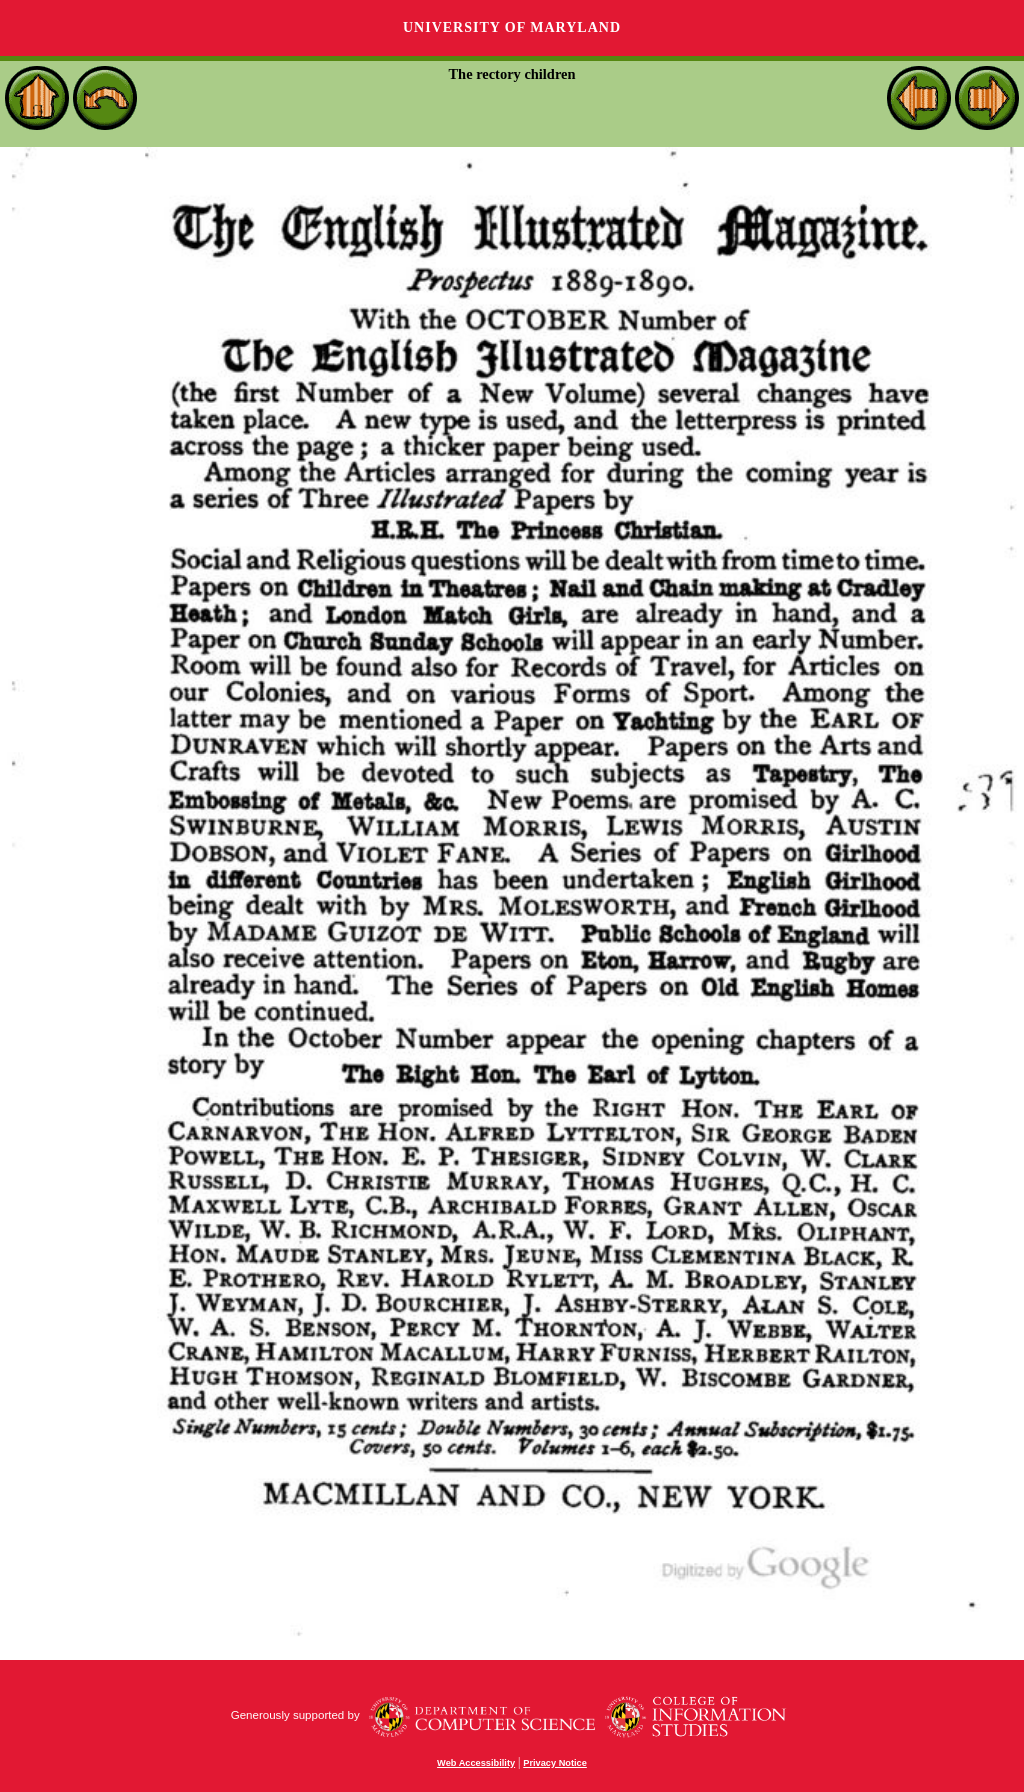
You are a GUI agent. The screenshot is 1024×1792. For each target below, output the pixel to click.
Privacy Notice (555, 1763)
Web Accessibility (476, 1763)
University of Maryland (512, 27)
